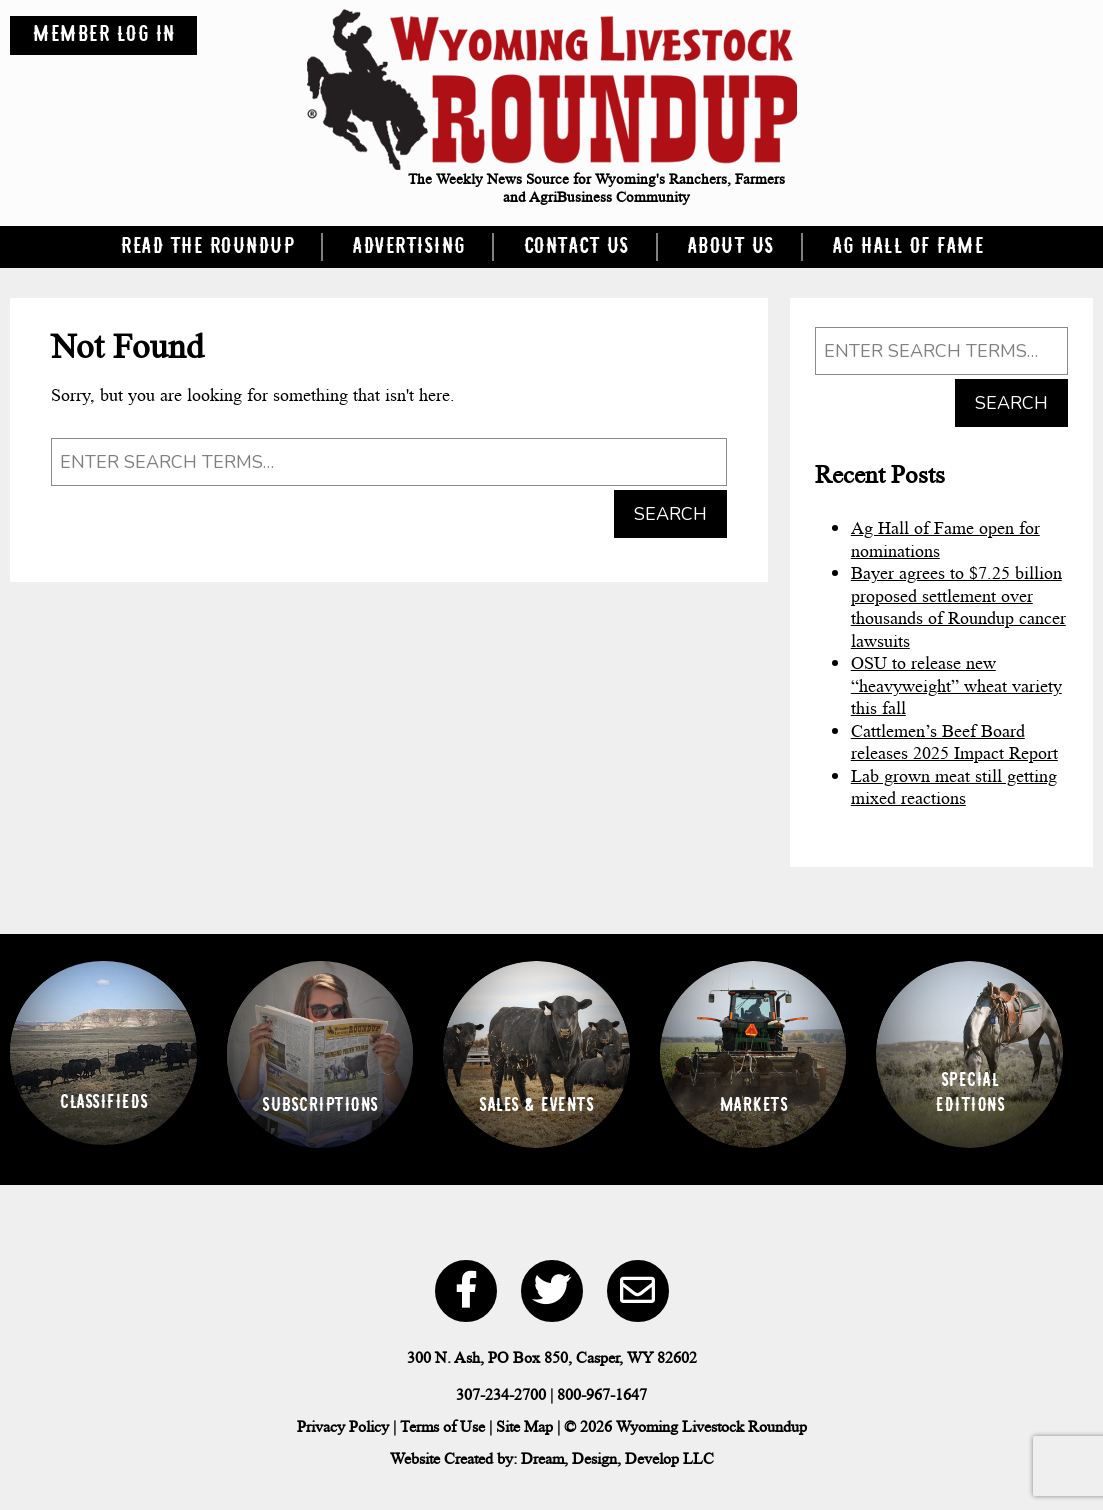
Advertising (408, 247)
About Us (730, 247)
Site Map (524, 1426)
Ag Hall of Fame (908, 247)
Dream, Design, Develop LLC (617, 1458)
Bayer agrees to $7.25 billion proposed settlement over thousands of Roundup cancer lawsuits (958, 607)
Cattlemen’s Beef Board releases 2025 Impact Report (954, 742)
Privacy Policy (343, 1426)
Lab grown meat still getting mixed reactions (954, 787)
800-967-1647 (602, 1394)
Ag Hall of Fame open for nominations (945, 539)
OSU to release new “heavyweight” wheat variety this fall (956, 685)
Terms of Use (442, 1426)
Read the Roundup (207, 247)
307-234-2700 (501, 1394)
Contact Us (576, 247)
